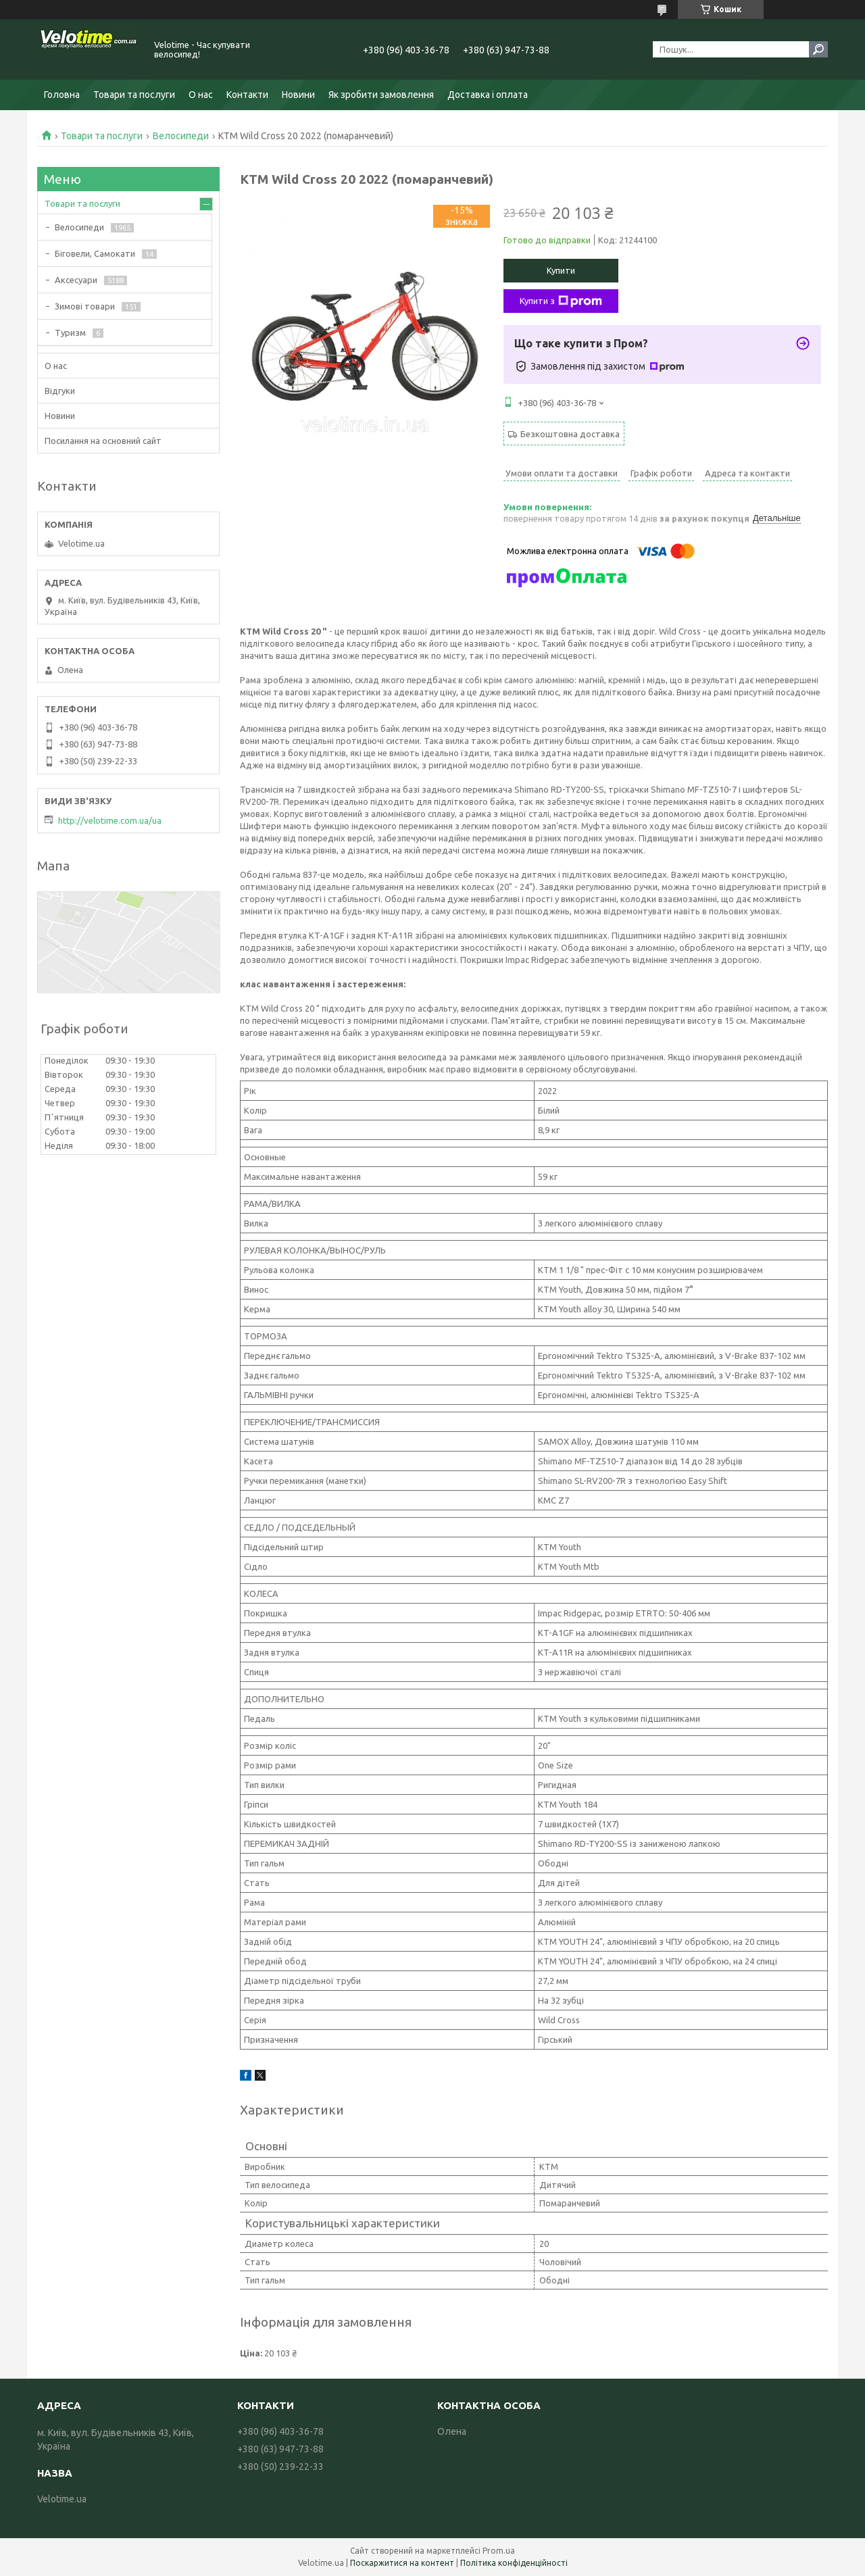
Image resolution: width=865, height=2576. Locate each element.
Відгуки (60, 390)
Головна (62, 94)
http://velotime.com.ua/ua (110, 820)
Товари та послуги (134, 94)
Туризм (70, 332)
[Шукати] (818, 49)
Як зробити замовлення (381, 94)
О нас (201, 94)
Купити (561, 270)
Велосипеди (181, 135)
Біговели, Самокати (95, 253)
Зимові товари (85, 306)
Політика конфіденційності (514, 2562)
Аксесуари (76, 279)
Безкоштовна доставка (570, 434)
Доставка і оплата (487, 94)
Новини (298, 94)
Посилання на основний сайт (103, 440)
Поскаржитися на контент (402, 2562)
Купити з (561, 301)
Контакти (247, 94)
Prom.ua (499, 2550)
